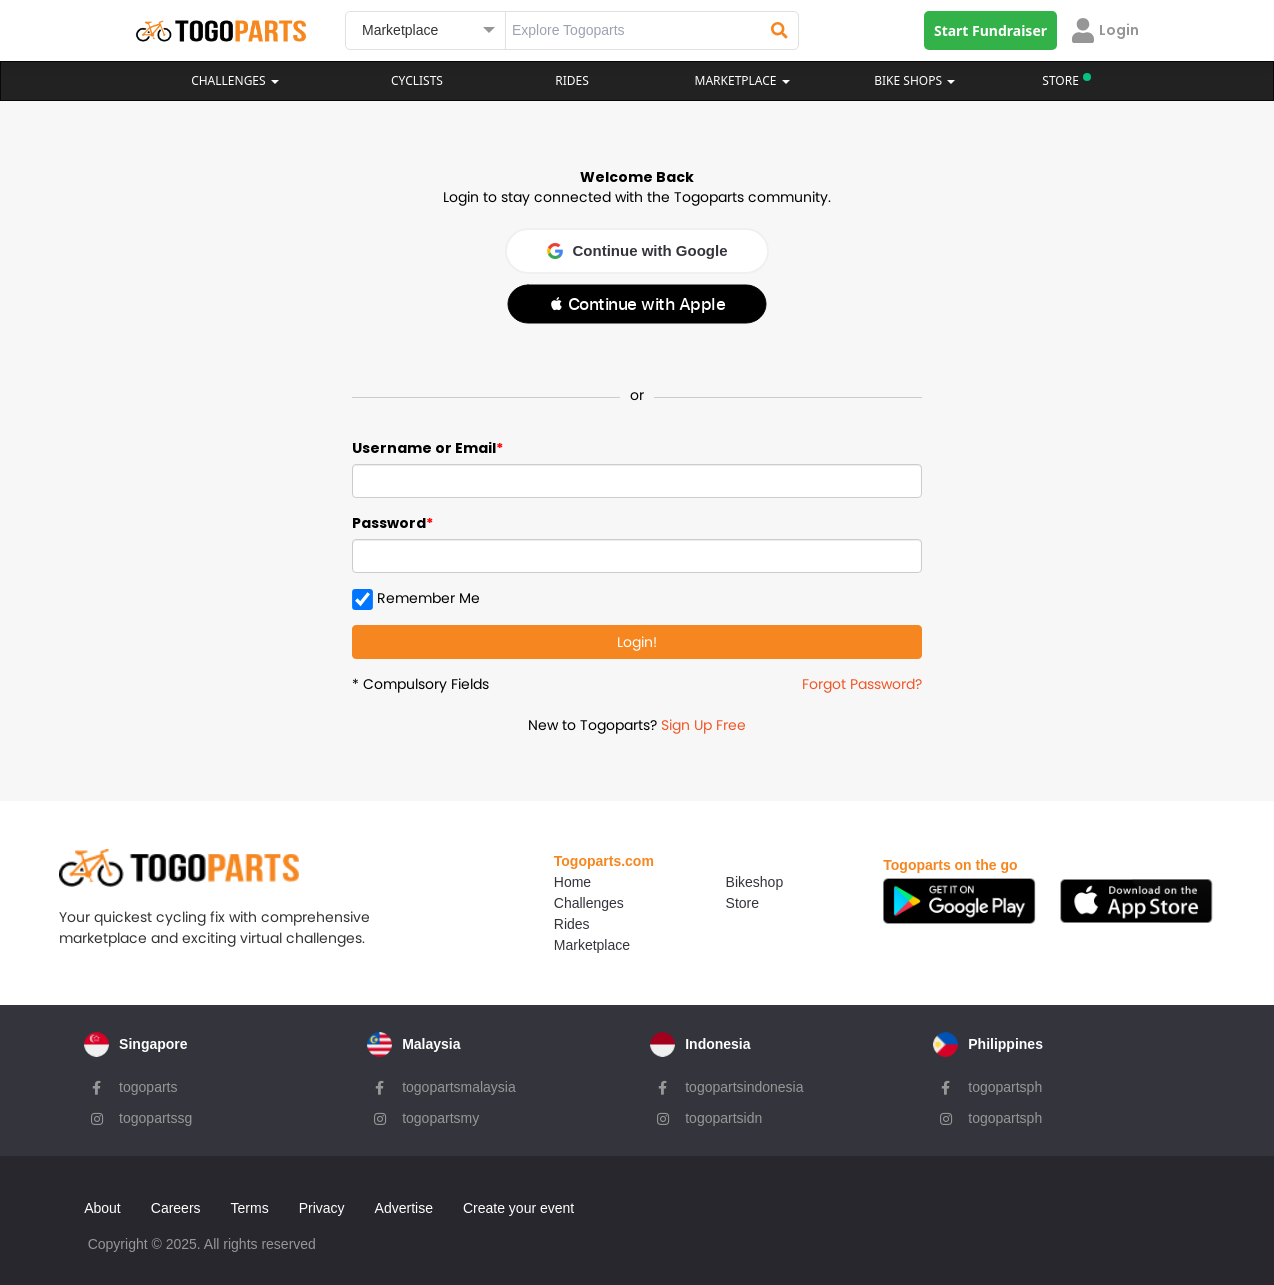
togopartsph (1005, 1086)
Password (389, 523)
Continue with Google (637, 250)
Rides (572, 80)
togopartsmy (439, 1117)
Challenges (235, 80)
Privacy (325, 1203)
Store (711, 903)
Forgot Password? (862, 684)
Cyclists (417, 80)
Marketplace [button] (742, 80)
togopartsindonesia (744, 1086)
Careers (179, 1203)
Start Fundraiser (990, 30)
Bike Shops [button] (914, 80)
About (105, 1203)
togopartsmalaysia (458, 1086)
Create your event (521, 1203)
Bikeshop (724, 882)
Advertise (406, 1203)
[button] (637, 304)
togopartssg (153, 1117)
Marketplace (559, 945)
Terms (252, 1203)
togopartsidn (723, 1117)
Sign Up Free (703, 725)
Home (539, 882)
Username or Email (424, 448)
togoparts (146, 1086)
